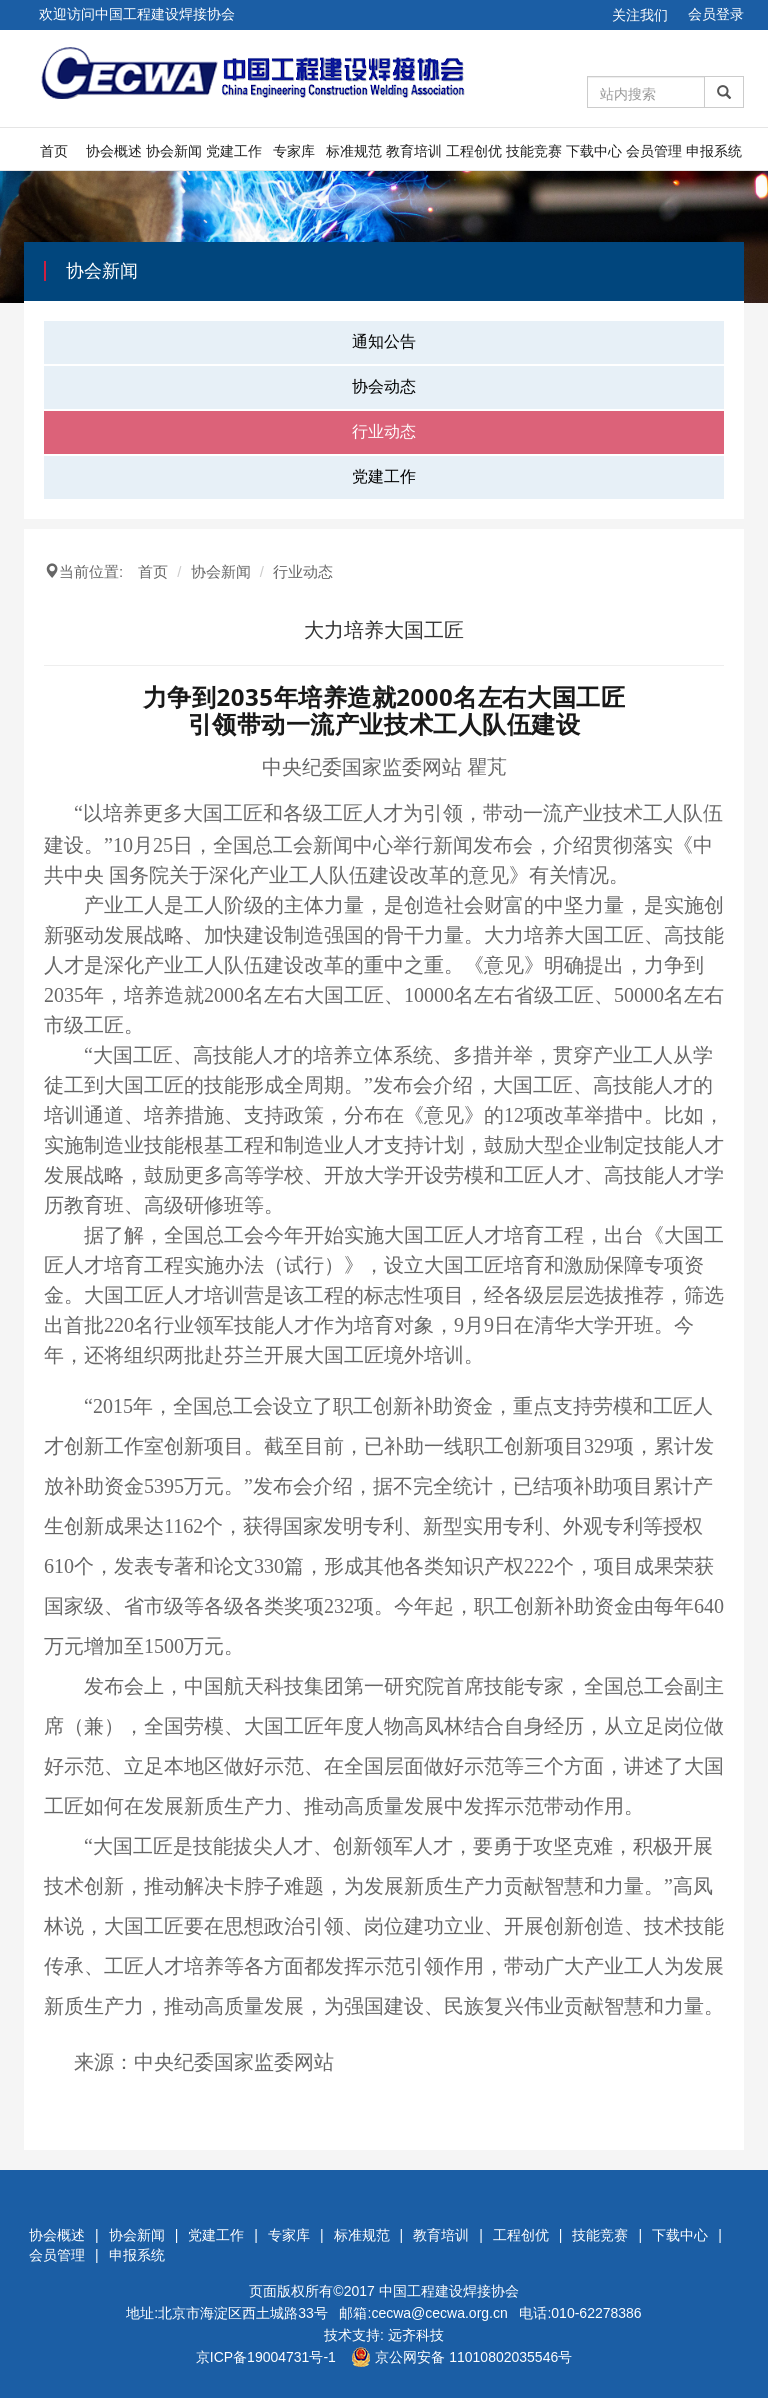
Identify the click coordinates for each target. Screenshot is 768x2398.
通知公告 (384, 341)
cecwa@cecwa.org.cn (439, 2313)
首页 (54, 151)
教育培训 (414, 151)
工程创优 (474, 151)
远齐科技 (416, 2335)
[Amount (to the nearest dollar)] (646, 92)
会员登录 (716, 14)
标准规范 (354, 151)
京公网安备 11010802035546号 (461, 2357)
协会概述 (114, 151)
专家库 (294, 151)
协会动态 (384, 386)
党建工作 (234, 151)
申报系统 (714, 151)
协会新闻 (174, 151)
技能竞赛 (534, 151)
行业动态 (384, 431)
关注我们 (640, 15)
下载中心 (594, 151)
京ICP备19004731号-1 (266, 2357)
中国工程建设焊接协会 (449, 2291)
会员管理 (654, 151)
